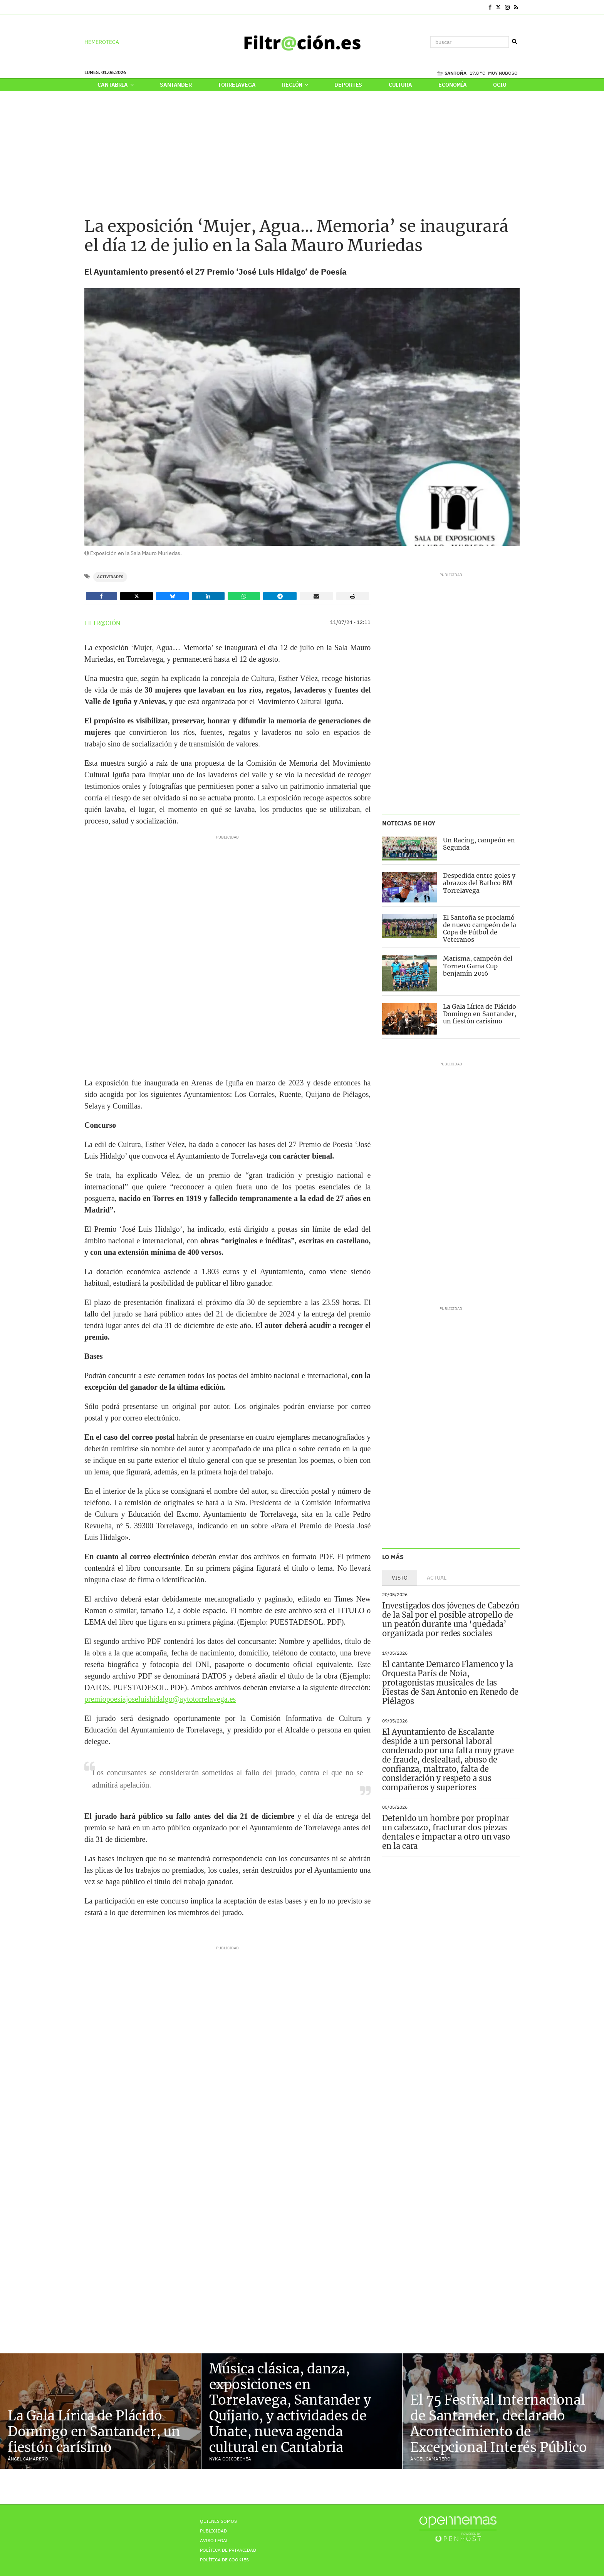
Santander (176, 84)
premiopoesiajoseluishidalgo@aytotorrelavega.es (160, 1699)
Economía (452, 84)
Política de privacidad (228, 2550)
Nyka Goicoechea (230, 2459)
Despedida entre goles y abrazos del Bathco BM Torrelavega (479, 883)
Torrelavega (236, 84)
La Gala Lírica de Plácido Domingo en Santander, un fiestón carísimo (479, 1014)
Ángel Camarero (28, 2459)
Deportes (348, 84)
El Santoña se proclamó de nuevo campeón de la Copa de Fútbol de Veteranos (479, 929)
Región (295, 84)
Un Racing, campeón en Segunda (479, 843)
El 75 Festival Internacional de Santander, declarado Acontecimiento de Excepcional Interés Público (498, 2423)
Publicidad (213, 2531)
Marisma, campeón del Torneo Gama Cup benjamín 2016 (477, 965)
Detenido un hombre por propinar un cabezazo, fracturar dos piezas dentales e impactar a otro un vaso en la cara (446, 1832)
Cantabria (115, 84)
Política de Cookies (224, 2560)
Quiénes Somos (218, 2521)
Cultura (400, 84)
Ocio (499, 84)
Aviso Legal (214, 2540)
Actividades (110, 576)
